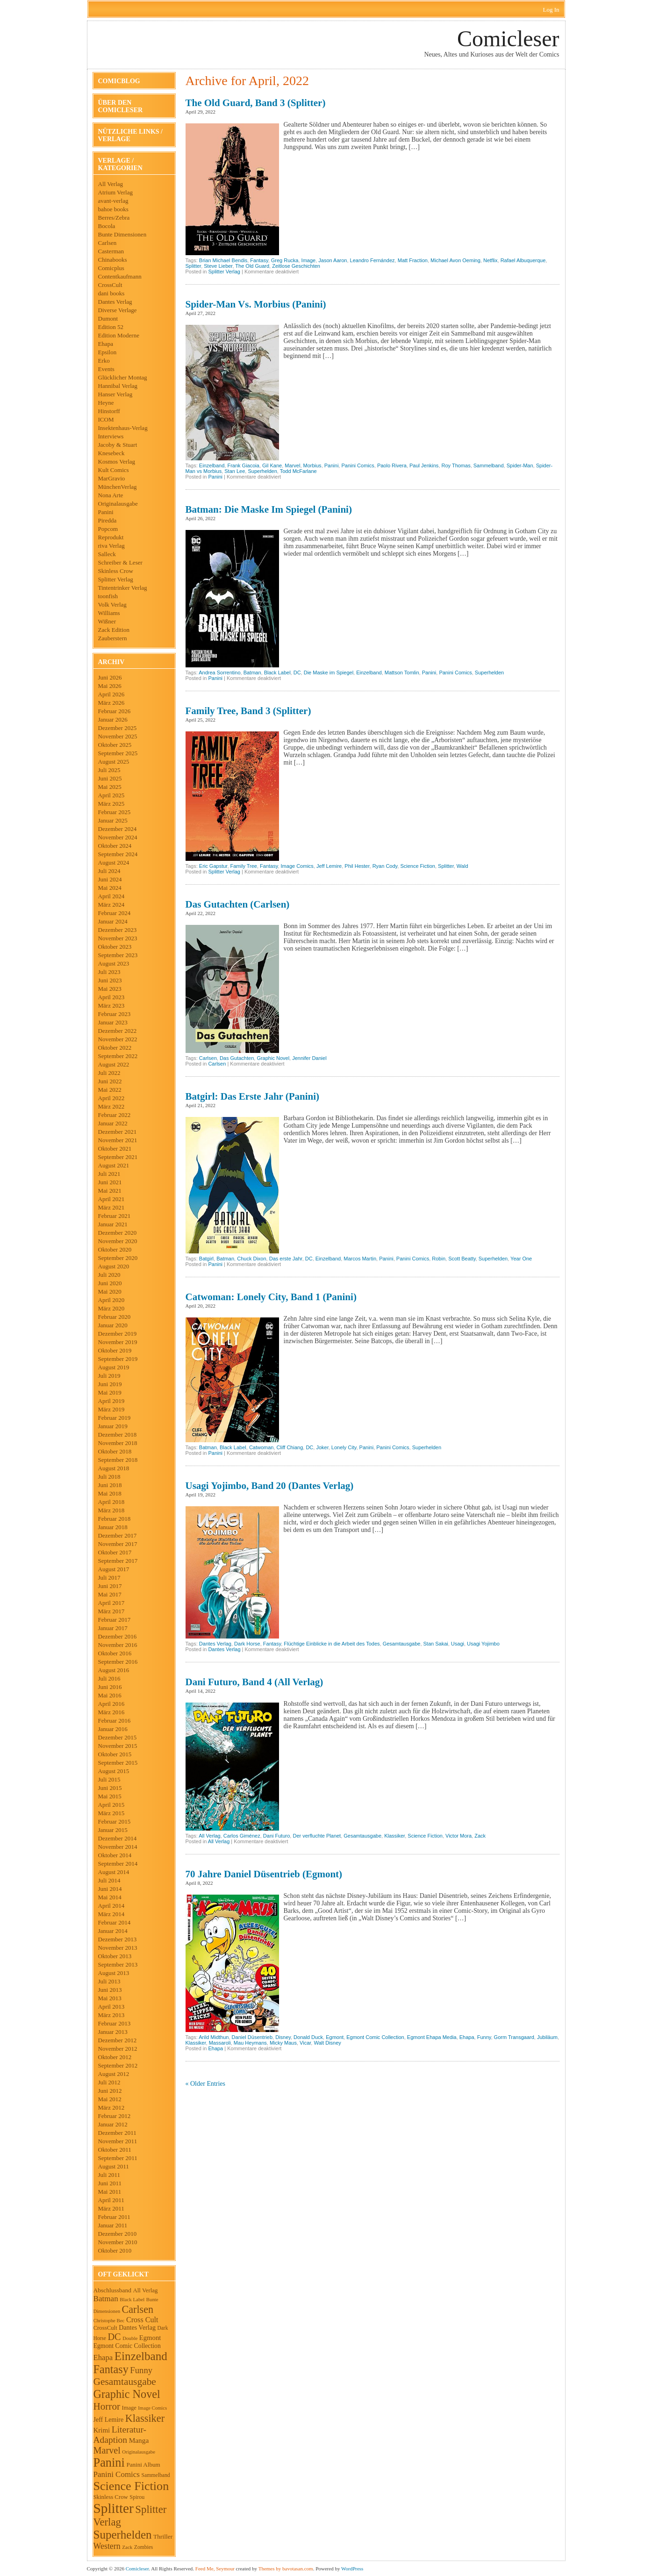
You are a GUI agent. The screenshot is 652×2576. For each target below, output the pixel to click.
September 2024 (118, 854)
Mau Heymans (250, 2043)
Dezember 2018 (117, 1434)
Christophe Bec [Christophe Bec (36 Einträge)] (109, 2320)
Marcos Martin (360, 1258)
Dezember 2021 (117, 1131)
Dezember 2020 (117, 1232)
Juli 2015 (109, 1779)
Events (106, 368)
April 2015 (111, 1804)
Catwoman (261, 1447)
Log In (551, 9)
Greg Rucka (285, 260)
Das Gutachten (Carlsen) (238, 904)
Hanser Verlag (115, 394)
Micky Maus (283, 2043)
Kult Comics (113, 469)
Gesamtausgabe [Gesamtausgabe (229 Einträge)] (124, 2381)
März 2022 (111, 1106)
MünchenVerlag (117, 486)
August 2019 (113, 1367)
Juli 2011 (109, 2174)
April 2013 (111, 2006)
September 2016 (118, 1661)
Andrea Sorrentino (219, 672)
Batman (252, 672)
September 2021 (118, 1156)
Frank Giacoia (243, 465)
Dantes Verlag (115, 301)
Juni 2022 (110, 1081)
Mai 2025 (110, 786)
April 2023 (111, 997)
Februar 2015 (114, 1821)
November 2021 (117, 1140)
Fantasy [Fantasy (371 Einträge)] (111, 2369)
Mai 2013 (110, 1998)
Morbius (312, 465)
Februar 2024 (114, 912)
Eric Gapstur (213, 866)
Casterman (111, 251)
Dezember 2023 (117, 929)
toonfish (108, 596)
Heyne (106, 402)
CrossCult (110, 284)
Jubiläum (547, 2037)
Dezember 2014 (117, 1838)
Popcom (108, 528)
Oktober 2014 (115, 1855)
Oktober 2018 (115, 1451)
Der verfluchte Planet (317, 1836)
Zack (480, 1836)
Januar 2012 (113, 2124)
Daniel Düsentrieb (252, 2037)
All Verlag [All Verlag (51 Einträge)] (145, 2290)
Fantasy (259, 260)
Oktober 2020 (115, 1249)
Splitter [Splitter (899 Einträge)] (113, 2508)
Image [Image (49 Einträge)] (129, 2407)
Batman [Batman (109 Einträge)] (105, 2298)
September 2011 (117, 2157)
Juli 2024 (109, 870)
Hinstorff (109, 411)
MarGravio (111, 478)
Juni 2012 (110, 2090)
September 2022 (118, 1055)
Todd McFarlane (298, 471)
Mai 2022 (110, 1089)
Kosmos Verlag (117, 461)
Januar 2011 (113, 2225)
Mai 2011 (110, 2191)
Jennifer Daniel (309, 1058)
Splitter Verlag (115, 579)
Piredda (107, 520)
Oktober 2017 (115, 1552)
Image (308, 260)
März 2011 (111, 2208)
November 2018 (117, 1442)
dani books (111, 293)
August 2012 (113, 2073)
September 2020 (118, 1257)
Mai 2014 (110, 1897)
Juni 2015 (110, 1787)
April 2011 (111, 2200)
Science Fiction (417, 866)
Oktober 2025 (115, 744)
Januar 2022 (113, 1123)
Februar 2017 (114, 1619)
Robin (438, 1258)
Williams (109, 612)
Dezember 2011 (117, 2132)
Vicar (305, 2043)
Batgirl (206, 1258)
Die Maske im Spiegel (328, 672)
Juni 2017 (110, 1585)
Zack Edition (114, 629)
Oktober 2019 (115, 1350)
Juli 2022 (109, 1072)
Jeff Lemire (329, 866)
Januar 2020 (113, 1325)
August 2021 (113, 1165)
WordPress (352, 2568)
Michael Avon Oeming (455, 260)
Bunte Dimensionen (122, 234)
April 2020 (111, 1299)
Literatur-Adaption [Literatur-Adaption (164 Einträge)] (120, 2435)
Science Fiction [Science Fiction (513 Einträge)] (131, 2486)
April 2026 (111, 694)
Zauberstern (112, 638)
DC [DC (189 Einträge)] (114, 2337)
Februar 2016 (114, 1720)
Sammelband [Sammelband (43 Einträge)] (155, 2475)
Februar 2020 (114, 1316)
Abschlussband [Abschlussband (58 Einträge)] (112, 2290)
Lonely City (344, 1447)
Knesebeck (111, 453)
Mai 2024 (110, 887)
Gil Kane (272, 465)
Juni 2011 (110, 2183)
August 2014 (113, 1871)
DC (297, 672)
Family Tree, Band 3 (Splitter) (248, 710)
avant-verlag (113, 200)
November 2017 (117, 1543)
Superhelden (262, 471)
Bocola (106, 225)
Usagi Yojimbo (483, 1643)
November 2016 (117, 1644)
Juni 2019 (110, 1384)
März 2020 (111, 1308)
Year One (521, 1258)
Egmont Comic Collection (375, 2037)
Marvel (292, 465)
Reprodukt (111, 537)
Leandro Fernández (372, 260)
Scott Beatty (462, 1258)
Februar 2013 (114, 2023)
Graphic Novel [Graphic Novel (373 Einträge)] (126, 2394)
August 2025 (113, 761)
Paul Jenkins (423, 465)
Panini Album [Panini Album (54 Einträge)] (143, 2464)
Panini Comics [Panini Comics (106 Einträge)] (116, 2474)
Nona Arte (110, 495)
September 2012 (118, 2065)
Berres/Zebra (114, 217)
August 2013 (113, 1972)
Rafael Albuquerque (523, 260)
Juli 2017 (109, 1577)
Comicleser (508, 38)
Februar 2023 (114, 1013)
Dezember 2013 (117, 1939)
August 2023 (113, 963)
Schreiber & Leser (120, 562)
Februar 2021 (114, 1215)
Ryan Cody (385, 866)
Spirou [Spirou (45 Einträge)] (136, 2497)
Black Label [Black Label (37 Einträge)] (132, 2299)
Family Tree (243, 866)
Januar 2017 (113, 1627)
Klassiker (394, 1836)
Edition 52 (111, 326)
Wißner (107, 621)
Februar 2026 (114, 711)
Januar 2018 (113, 1527)
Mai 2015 (110, 1796)
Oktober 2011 (114, 2149)
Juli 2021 (109, 1173)
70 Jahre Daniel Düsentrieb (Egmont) (264, 1874)
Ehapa (105, 343)
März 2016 (111, 1712)
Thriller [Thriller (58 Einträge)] (162, 2536)
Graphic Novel (273, 1058)
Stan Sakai (435, 1643)
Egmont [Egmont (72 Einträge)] (150, 2337)
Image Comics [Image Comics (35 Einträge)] (152, 2408)
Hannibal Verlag (118, 385)
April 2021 (111, 1198)
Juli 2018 (109, 1476)
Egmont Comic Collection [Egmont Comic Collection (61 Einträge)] (127, 2345)
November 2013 (117, 1947)
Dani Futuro (276, 1836)
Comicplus (111, 268)
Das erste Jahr (285, 1258)
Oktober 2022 (115, 1047)
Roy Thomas (456, 465)
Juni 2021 (110, 1182)
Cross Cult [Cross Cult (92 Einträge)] (142, 2320)
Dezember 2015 (117, 1737)
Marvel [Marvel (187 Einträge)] (107, 2450)
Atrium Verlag (115, 192)
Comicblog (119, 81)
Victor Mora (458, 1836)
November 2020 (117, 1241)
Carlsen (107, 242)
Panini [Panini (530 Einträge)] (109, 2462)
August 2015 (113, 1771)
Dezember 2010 (117, 2233)
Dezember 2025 (117, 727)
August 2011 (113, 2166)
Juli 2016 (109, 1678)
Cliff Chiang (290, 1447)
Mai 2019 (110, 1392)
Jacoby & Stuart (117, 444)
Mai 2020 (110, 1291)
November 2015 (117, 1745)
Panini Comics (357, 465)
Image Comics (297, 866)
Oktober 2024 (115, 845)
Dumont (108, 318)
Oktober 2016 (115, 1653)
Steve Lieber (218, 266)
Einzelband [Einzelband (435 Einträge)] (141, 2356)
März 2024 (111, 904)
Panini (106, 511)
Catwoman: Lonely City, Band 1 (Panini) (271, 1296)
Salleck (107, 554)
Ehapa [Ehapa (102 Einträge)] (103, 2357)
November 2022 (117, 1039)
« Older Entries (206, 2083)
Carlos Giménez (241, 1836)
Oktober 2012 (115, 2057)
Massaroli (220, 2043)
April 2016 (111, 1703)
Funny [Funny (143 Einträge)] (141, 2370)
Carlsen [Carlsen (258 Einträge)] (137, 2309)
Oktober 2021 (115, 1148)
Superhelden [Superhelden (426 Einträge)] (122, 2534)
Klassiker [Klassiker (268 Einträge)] (145, 2418)
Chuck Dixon (251, 1258)
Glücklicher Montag (122, 377)
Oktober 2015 (115, 1754)
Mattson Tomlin (402, 672)
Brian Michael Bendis (223, 260)
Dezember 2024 (117, 828)
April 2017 (111, 1602)
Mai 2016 (110, 1695)
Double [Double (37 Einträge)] (129, 2338)
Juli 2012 (109, 2082)
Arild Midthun (214, 2037)
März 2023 (111, 1005)
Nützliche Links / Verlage (130, 135)
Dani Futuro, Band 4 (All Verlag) (254, 1682)
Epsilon (107, 352)
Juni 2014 (110, 1888)
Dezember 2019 (117, 1333)
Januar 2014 (113, 1930)
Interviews (111, 436)
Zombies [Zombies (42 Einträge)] (143, 2547)
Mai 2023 (110, 988)
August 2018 (113, 1468)
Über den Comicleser (120, 106)
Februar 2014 (114, 1922)
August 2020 (113, 1266)
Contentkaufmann (120, 276)
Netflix (490, 260)
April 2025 (111, 795)
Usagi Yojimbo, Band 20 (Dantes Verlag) (270, 1485)
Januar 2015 (113, 1829)
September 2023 (118, 955)
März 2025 (111, 803)
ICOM (106, 419)
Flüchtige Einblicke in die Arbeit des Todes (332, 1643)
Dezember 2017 (117, 1535)
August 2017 (113, 1569)
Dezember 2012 (117, 2040)
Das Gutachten (237, 1058)
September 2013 (118, 1964)
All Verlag (110, 183)
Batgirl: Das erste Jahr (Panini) (253, 1096)
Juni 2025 (110, 778)
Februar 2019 (114, 1417)
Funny (484, 2037)
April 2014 (111, 1905)
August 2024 (113, 862)
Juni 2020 (110, 1283)
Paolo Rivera (392, 465)
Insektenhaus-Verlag (123, 427)
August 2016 (113, 1670)
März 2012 (111, 2107)
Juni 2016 (110, 1686)
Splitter (193, 266)
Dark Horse (247, 1643)
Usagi (457, 1643)
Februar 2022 (114, 1114)
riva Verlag (111, 545)
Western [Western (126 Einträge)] (107, 2546)
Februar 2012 (114, 2115)
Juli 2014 (109, 1880)
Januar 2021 (113, 1224)
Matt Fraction (413, 260)
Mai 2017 (110, 1594)
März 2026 (111, 702)
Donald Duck (308, 2037)
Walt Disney (327, 2043)
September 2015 (118, 1762)
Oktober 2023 (115, 946)
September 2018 (118, 1459)
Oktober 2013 (115, 1956)
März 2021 (111, 1207)
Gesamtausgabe (402, 1643)
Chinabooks (112, 259)
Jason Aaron (332, 260)
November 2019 (117, 1341)
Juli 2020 (109, 1274)
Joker (322, 1447)
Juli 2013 (109, 1981)
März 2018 (111, 1510)
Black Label (277, 672)
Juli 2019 (109, 1375)
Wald (462, 866)
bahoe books (113, 209)
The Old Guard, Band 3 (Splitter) (256, 102)
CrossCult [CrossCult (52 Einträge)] (105, 2328)
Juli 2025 (109, 769)
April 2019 (111, 1400)
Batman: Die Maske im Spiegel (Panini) (269, 509)
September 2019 (118, 1358)
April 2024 (111, 896)
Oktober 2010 (115, 2250)
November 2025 (117, 736)
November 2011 (117, 2141)
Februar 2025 (114, 812)
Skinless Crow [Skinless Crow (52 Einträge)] (110, 2497)
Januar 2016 (113, 1728)
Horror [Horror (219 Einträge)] (107, 2406)
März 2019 (111, 1409)
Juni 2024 (110, 879)
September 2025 (118, 753)
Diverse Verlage (117, 310)
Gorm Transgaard (514, 2037)
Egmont (335, 2037)
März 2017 (111, 1611)
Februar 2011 (114, 2216)
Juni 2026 (110, 677)
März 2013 (111, 2014)
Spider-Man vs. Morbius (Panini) (256, 304)
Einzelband (211, 465)
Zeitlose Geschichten (296, 266)
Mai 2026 (110, 685)
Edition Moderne (118, 335)
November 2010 (117, 2242)
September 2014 (118, 1863)
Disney (283, 2037)
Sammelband (488, 465)
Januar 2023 (113, 1022)
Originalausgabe (118, 503)
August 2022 (113, 1064)
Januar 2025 (113, 820)
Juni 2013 (110, 1989)
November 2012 (117, 2048)
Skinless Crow (115, 570)
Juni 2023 (110, 980)
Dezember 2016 (117, 1636)
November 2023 (117, 938)
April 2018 (111, 1501)
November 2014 (117, 1846)
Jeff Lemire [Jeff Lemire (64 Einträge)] (108, 2419)
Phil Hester (356, 866)
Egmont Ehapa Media (432, 2037)
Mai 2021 (110, 1190)
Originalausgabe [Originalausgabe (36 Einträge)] (138, 2451)
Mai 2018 (110, 1493)
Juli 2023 (109, 971)
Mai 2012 (110, 2099)
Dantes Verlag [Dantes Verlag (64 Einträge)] (137, 2327)
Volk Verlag (112, 604)
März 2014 (111, 1914)
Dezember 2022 (117, 1030)
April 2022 (111, 1098)
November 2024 (117, 837)
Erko (104, 360)
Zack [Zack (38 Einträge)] (127, 2547)
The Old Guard (252, 266)
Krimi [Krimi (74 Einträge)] (101, 2430)
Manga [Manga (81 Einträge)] (139, 2440)
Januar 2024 (113, 921)
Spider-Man (520, 465)
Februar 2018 (114, 1518)
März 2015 (111, 1813)
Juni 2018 (110, 1484)
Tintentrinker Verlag (122, 587)
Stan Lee (234, 471)
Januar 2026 (113, 719)
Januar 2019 (113, 1426)
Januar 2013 (113, 2031)
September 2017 (118, 1560)
